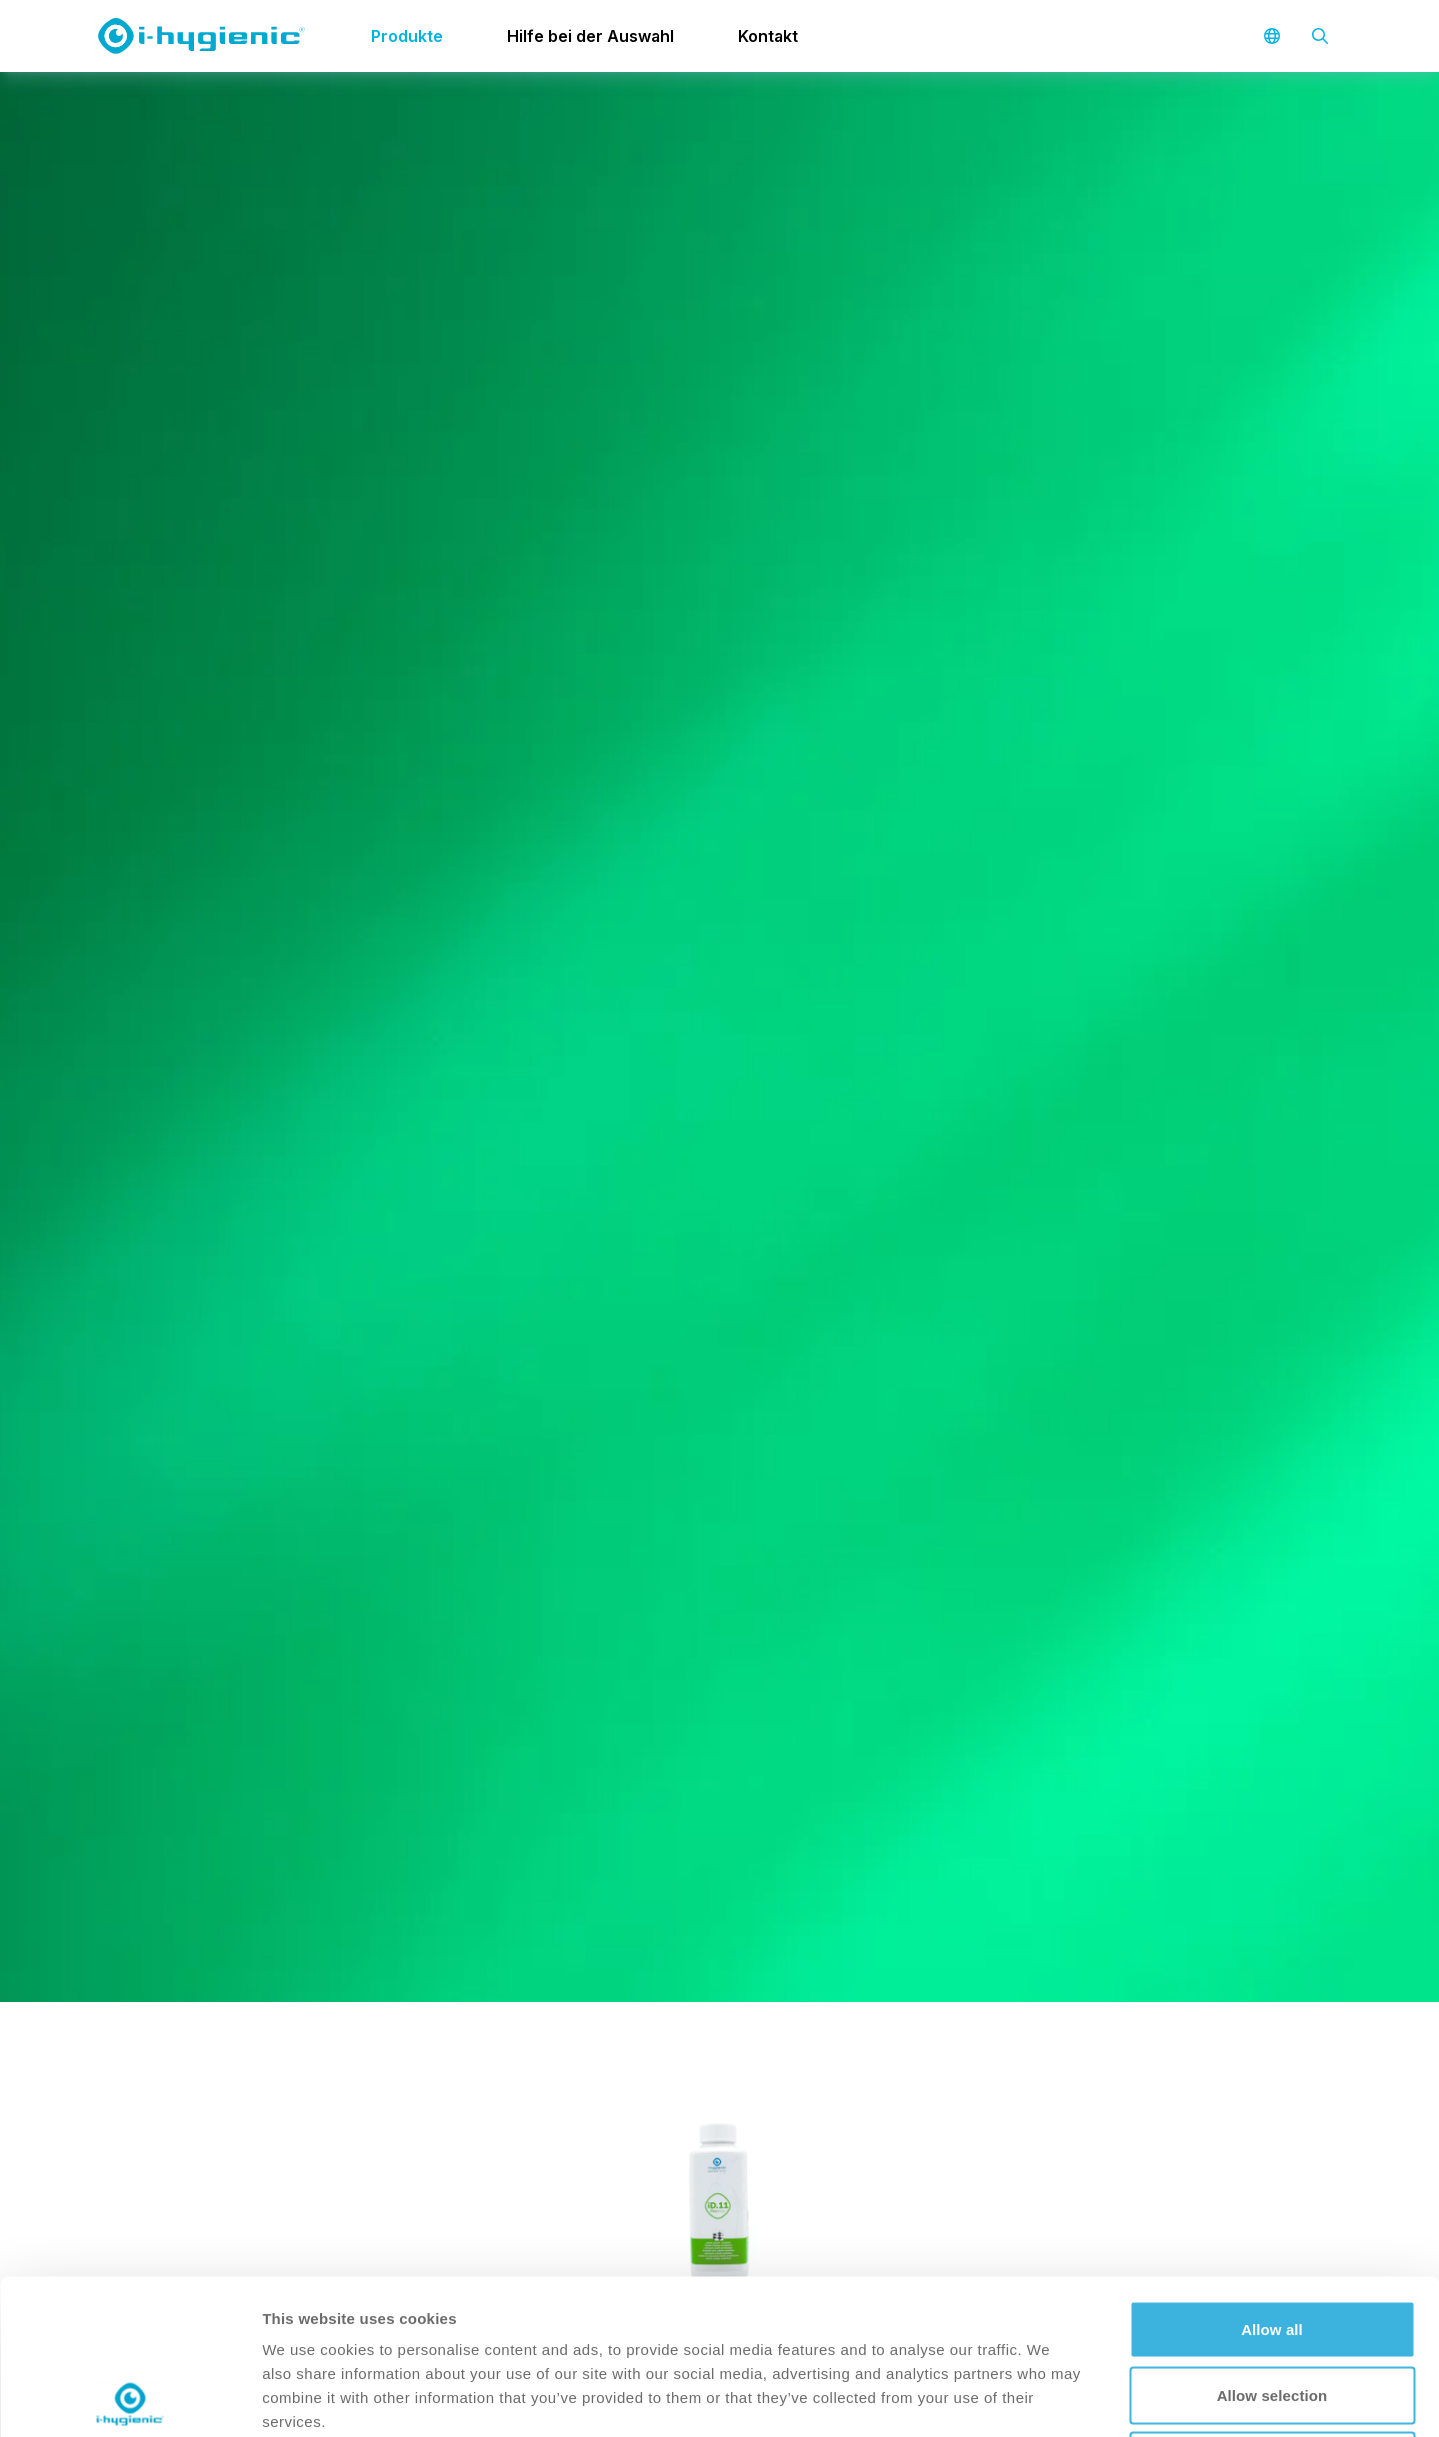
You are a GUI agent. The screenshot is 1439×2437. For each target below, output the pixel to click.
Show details (1049, 2397)
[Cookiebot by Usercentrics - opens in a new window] (129, 2398)
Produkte (407, 36)
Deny (1271, 2305)
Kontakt (768, 36)
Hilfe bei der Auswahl (590, 36)
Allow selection (1272, 2240)
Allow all (1272, 2174)
